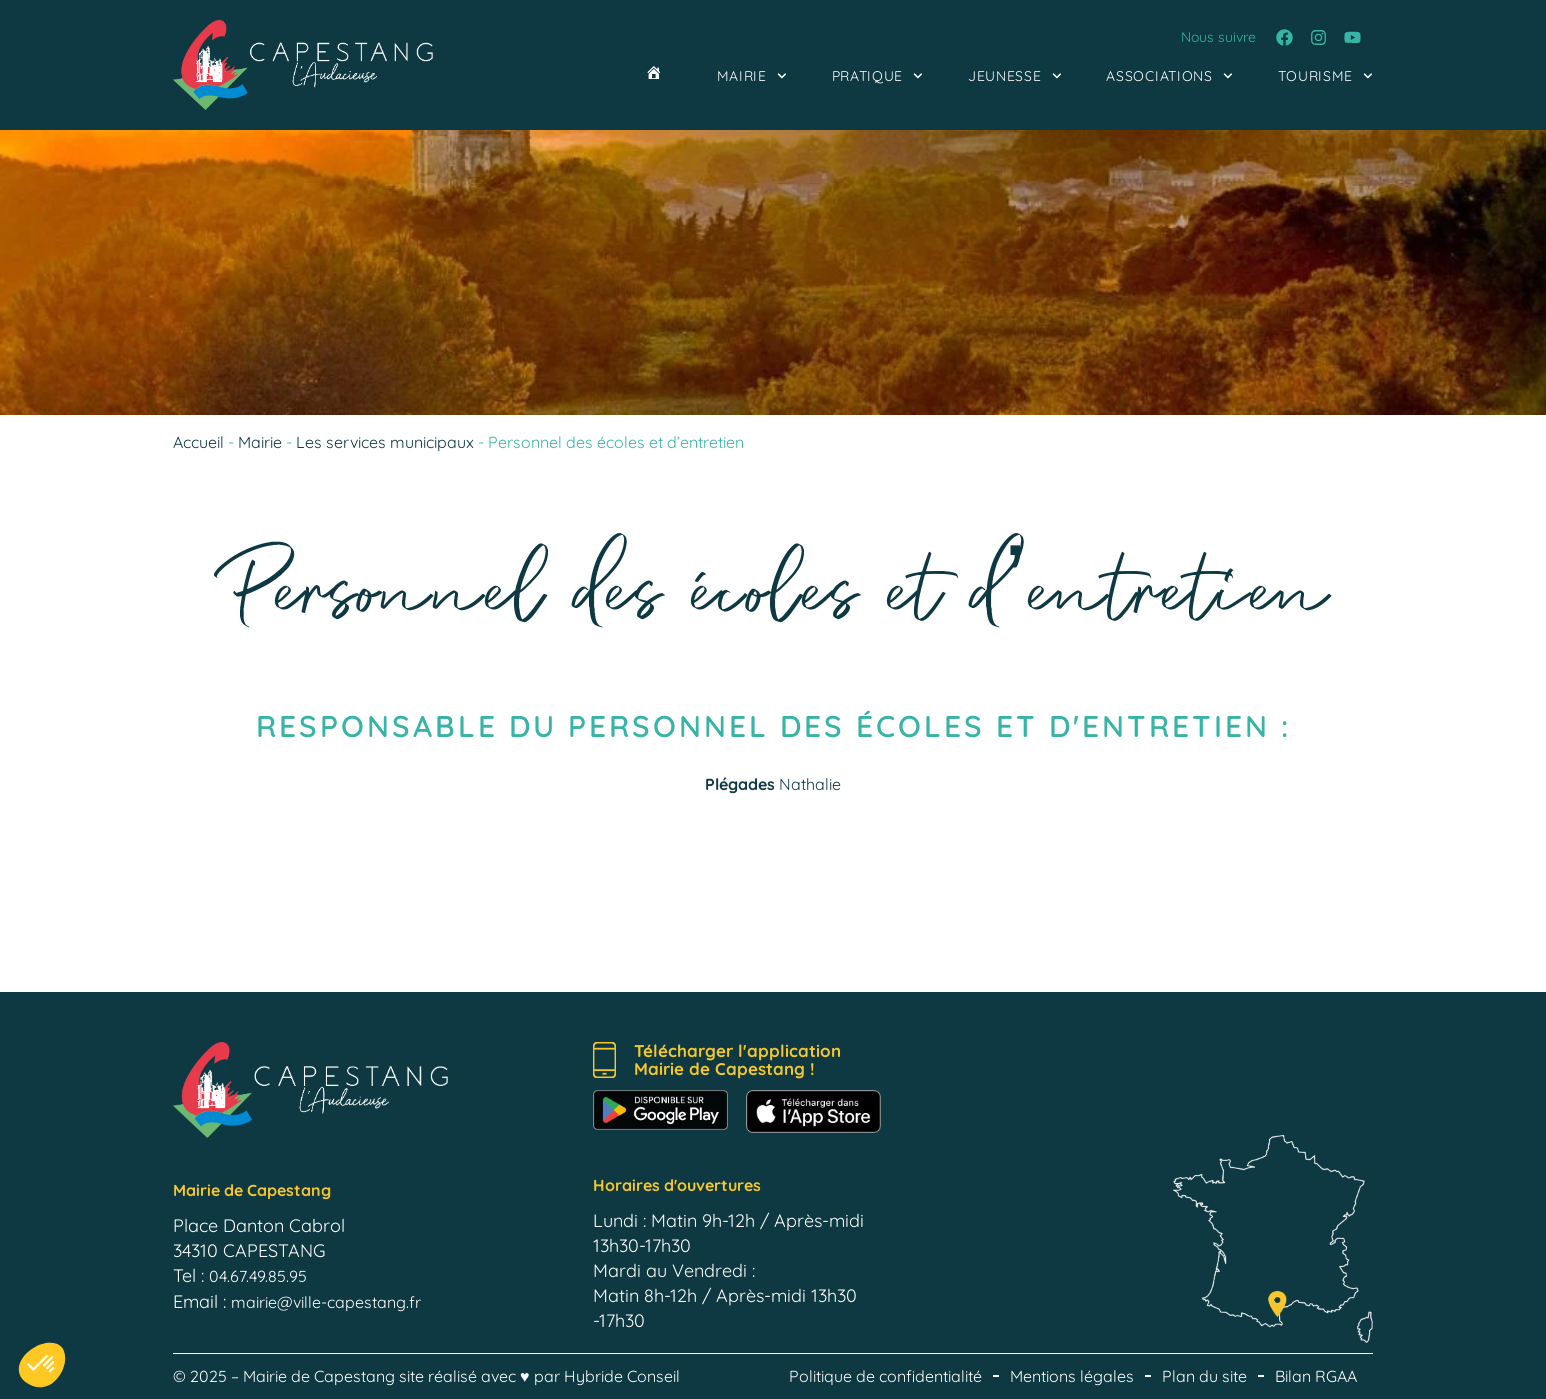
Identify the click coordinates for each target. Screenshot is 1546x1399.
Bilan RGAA (1316, 1376)
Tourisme (1325, 76)
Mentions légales (1072, 1376)
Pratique (877, 76)
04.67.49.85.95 (258, 1276)
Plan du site (1204, 1376)
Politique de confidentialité (885, 1376)
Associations (1169, 76)
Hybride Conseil (622, 1376)
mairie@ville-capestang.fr (326, 1302)
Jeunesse (1014, 76)
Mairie (752, 76)
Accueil (198, 442)
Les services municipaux (385, 442)
